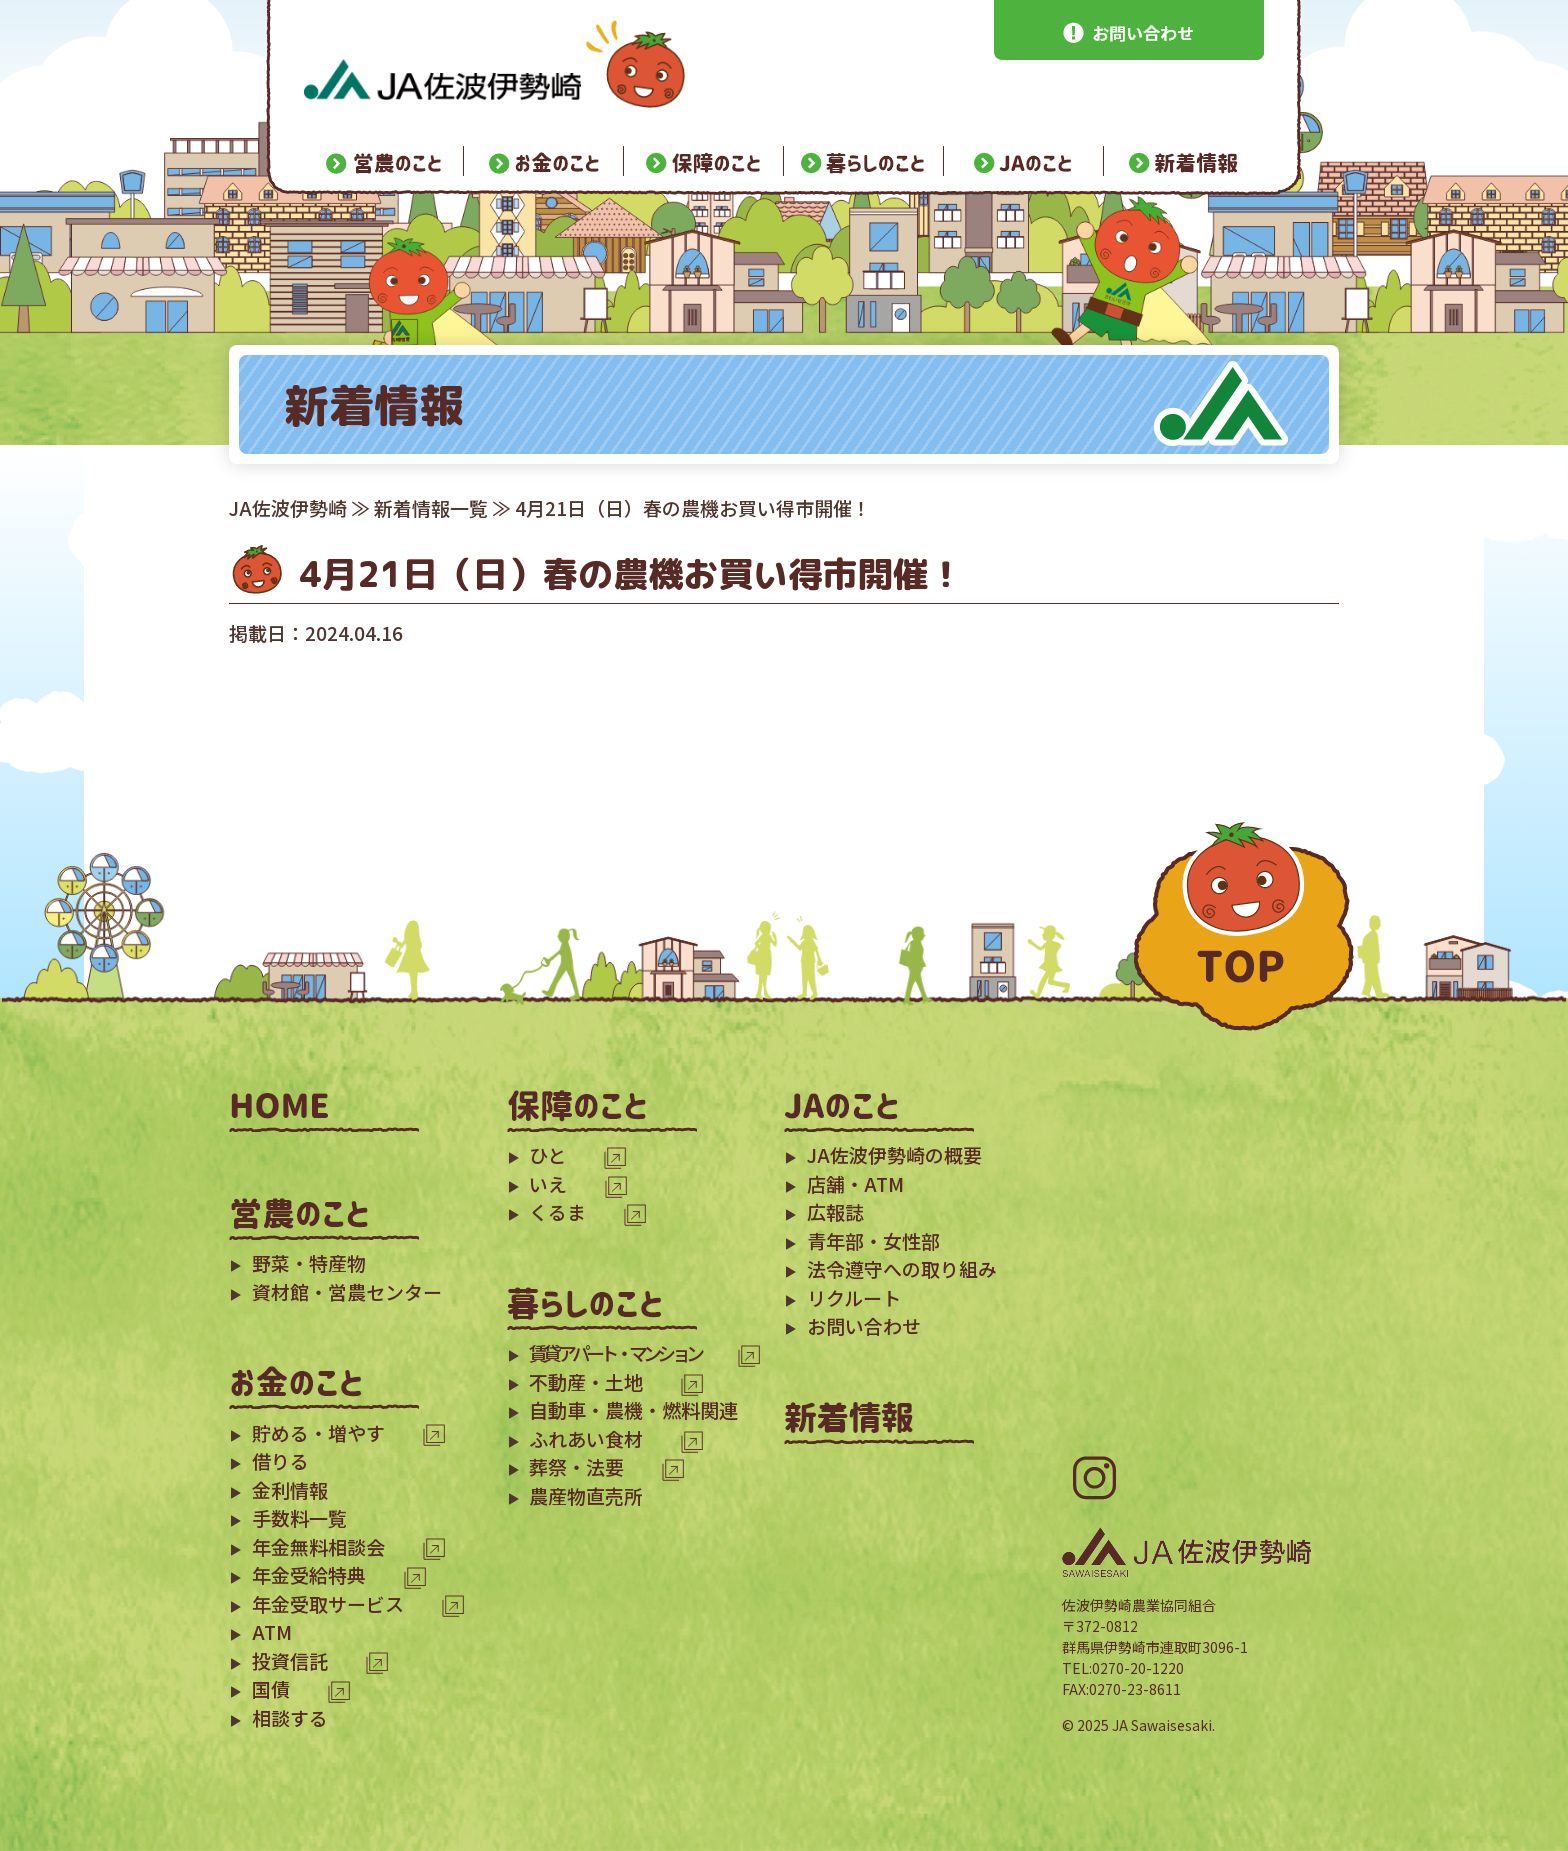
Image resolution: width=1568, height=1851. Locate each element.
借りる (280, 1460)
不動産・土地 (586, 1381)
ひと (547, 1154)
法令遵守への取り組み (902, 1268)
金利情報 (290, 1489)
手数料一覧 (299, 1517)
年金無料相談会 (318, 1546)
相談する (290, 1717)
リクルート (854, 1297)
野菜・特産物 (309, 1262)
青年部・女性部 (873, 1240)
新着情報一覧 (431, 507)
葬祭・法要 (576, 1466)
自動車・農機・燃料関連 (633, 1409)
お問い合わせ (864, 1325)
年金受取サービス (328, 1603)
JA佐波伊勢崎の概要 (894, 1154)
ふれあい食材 (586, 1438)
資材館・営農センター (347, 1291)
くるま (557, 1211)
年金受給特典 (309, 1574)
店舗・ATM (855, 1183)
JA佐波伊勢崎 (288, 507)
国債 (271, 1688)
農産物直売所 (586, 1495)
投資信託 (290, 1660)
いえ (548, 1183)
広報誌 (835, 1211)
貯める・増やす (318, 1432)
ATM (272, 1631)
